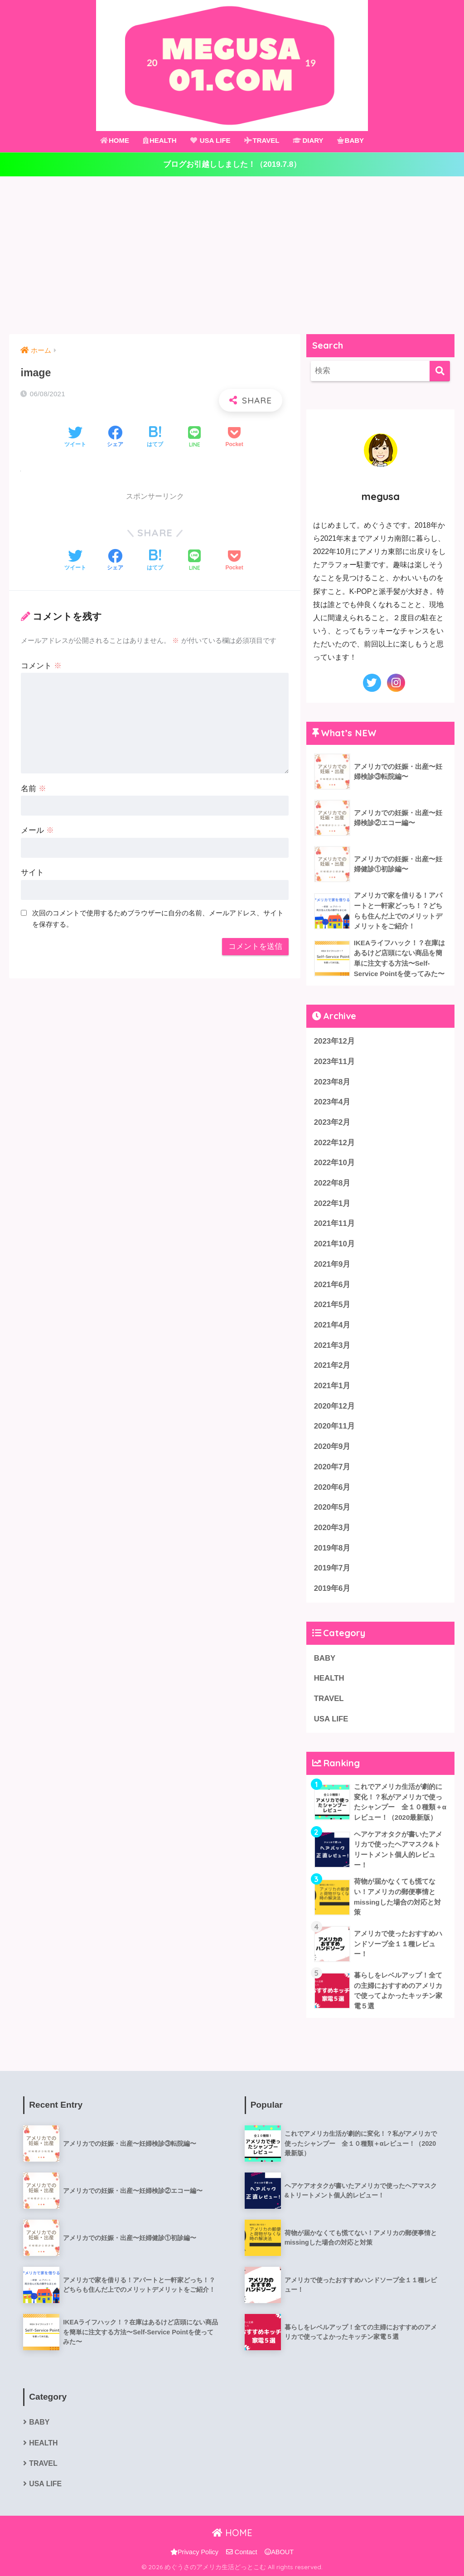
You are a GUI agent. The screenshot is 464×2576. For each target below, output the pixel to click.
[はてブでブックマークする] (155, 437)
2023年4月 (332, 1102)
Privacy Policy (194, 2552)
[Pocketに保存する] (234, 437)
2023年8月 (332, 1082)
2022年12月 (334, 1142)
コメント (41, 665)
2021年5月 (332, 1304)
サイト (32, 872)
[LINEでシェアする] (194, 437)
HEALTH (160, 140)
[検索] (440, 371)
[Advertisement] (232, 255)
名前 (33, 788)
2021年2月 (332, 1365)
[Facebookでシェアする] (115, 437)
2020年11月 (334, 1426)
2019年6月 (332, 1588)
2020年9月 (332, 1446)
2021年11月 (334, 1223)
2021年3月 (332, 1345)
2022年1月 (332, 1203)
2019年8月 (332, 1548)
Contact (241, 2552)
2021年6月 (332, 1284)
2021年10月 (334, 1243)
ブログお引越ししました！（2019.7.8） (232, 164)
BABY (350, 140)
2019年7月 (332, 1568)
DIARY (308, 140)
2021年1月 (332, 1385)
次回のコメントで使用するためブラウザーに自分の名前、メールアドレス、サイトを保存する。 (158, 918)
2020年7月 (332, 1467)
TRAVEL (262, 140)
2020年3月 (332, 1527)
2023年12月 (334, 1041)
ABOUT (279, 2552)
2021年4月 (332, 1325)
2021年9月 (332, 1264)
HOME (114, 140)
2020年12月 (334, 1406)
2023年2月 (332, 1122)
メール (37, 830)
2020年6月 (332, 1487)
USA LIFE (210, 140)
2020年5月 (332, 1507)
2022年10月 (334, 1162)
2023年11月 (334, 1061)
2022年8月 (332, 1183)
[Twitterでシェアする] (75, 437)
